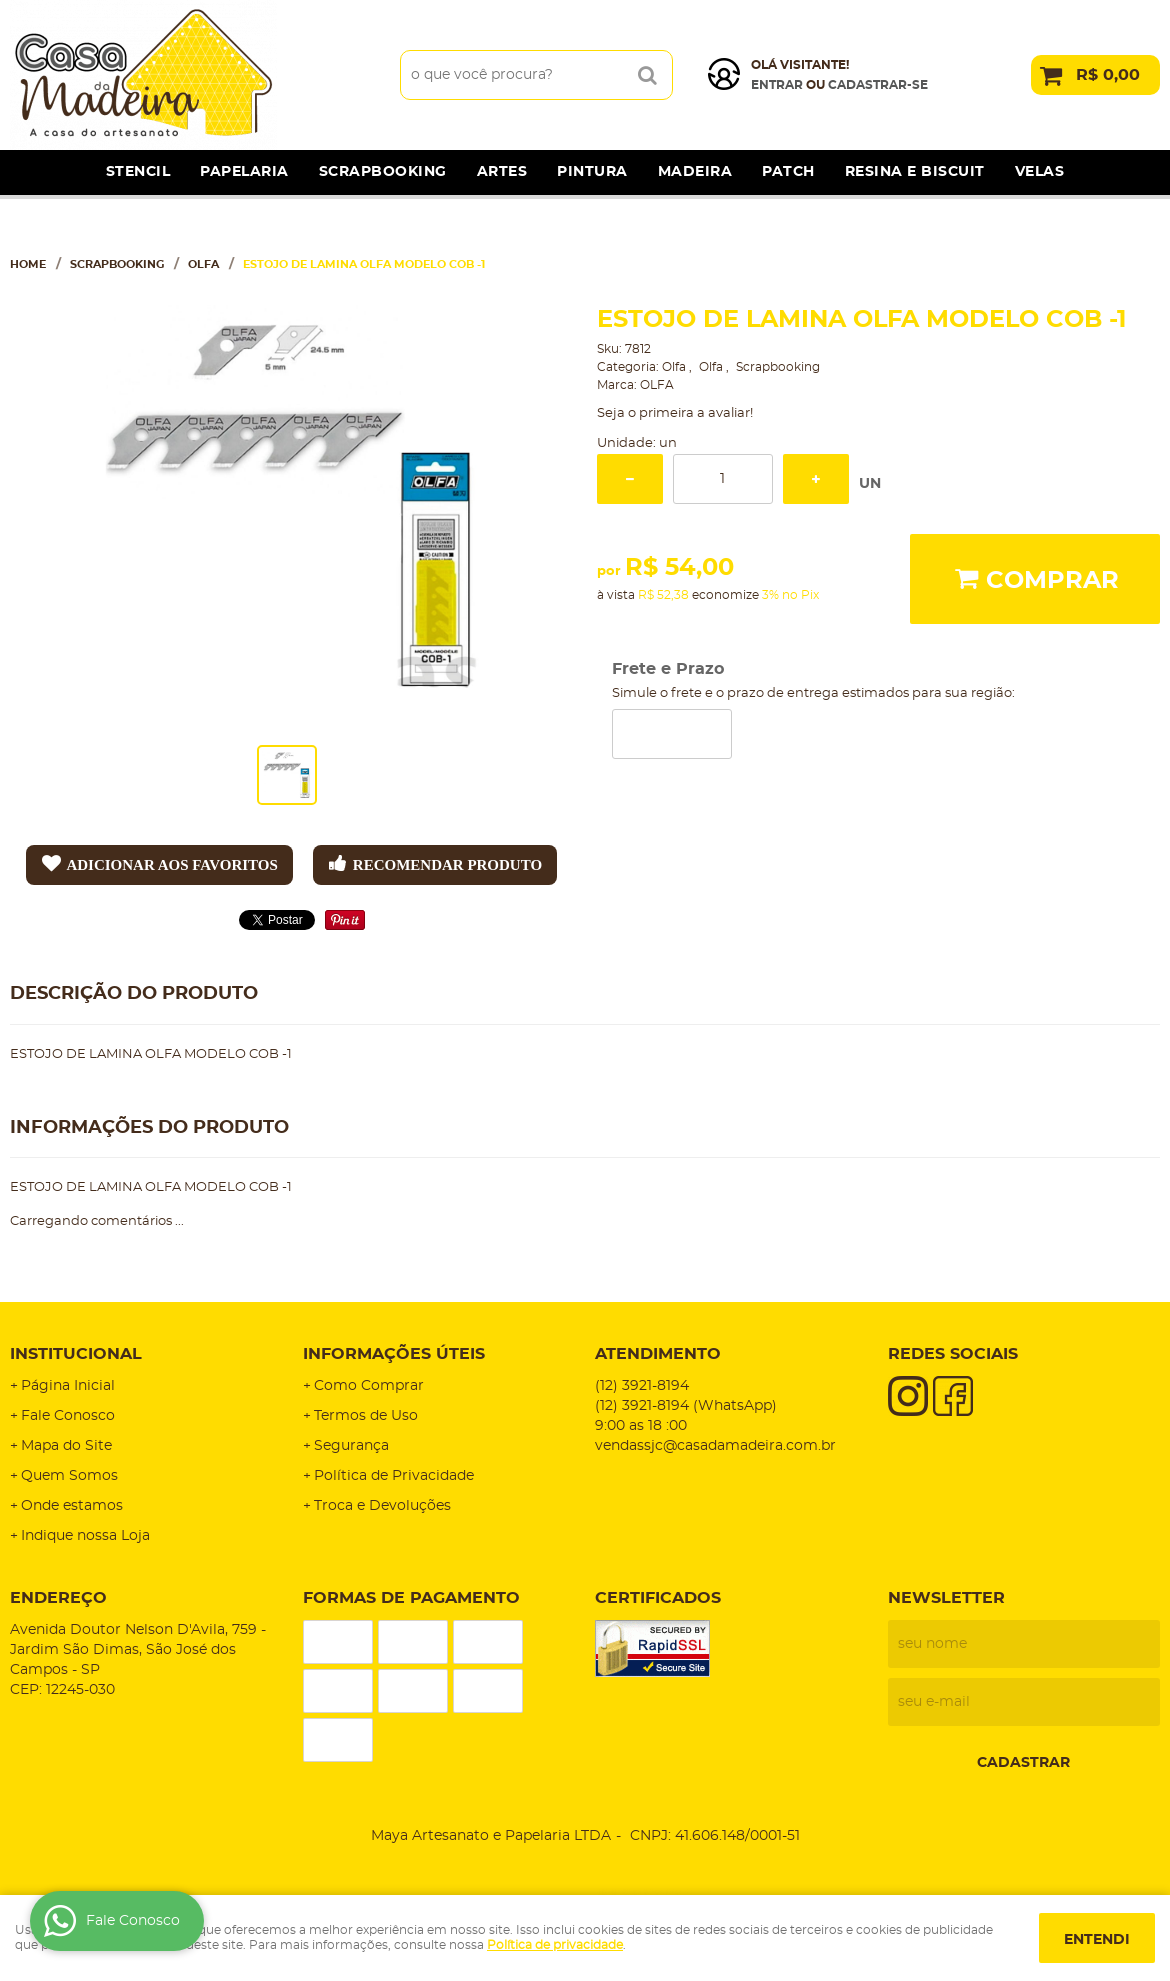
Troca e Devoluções (382, 1506)
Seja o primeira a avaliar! (675, 413)
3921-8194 (642, 1386)
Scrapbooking (383, 172)
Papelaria (244, 172)
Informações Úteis (394, 1354)
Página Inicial (68, 1386)
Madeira (695, 172)
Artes (502, 172)
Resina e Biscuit (915, 172)
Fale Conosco (68, 1416)
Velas (1040, 172)
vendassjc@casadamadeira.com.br (715, 1446)
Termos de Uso (366, 1416)
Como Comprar (369, 1386)
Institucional (76, 1354)
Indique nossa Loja (85, 1536)
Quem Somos (69, 1476)
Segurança (351, 1446)
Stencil (138, 172)
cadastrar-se (878, 85)
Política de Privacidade (394, 1476)
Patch (788, 172)
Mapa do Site (66, 1446)
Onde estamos (72, 1506)
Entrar (777, 85)
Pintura (592, 172)
